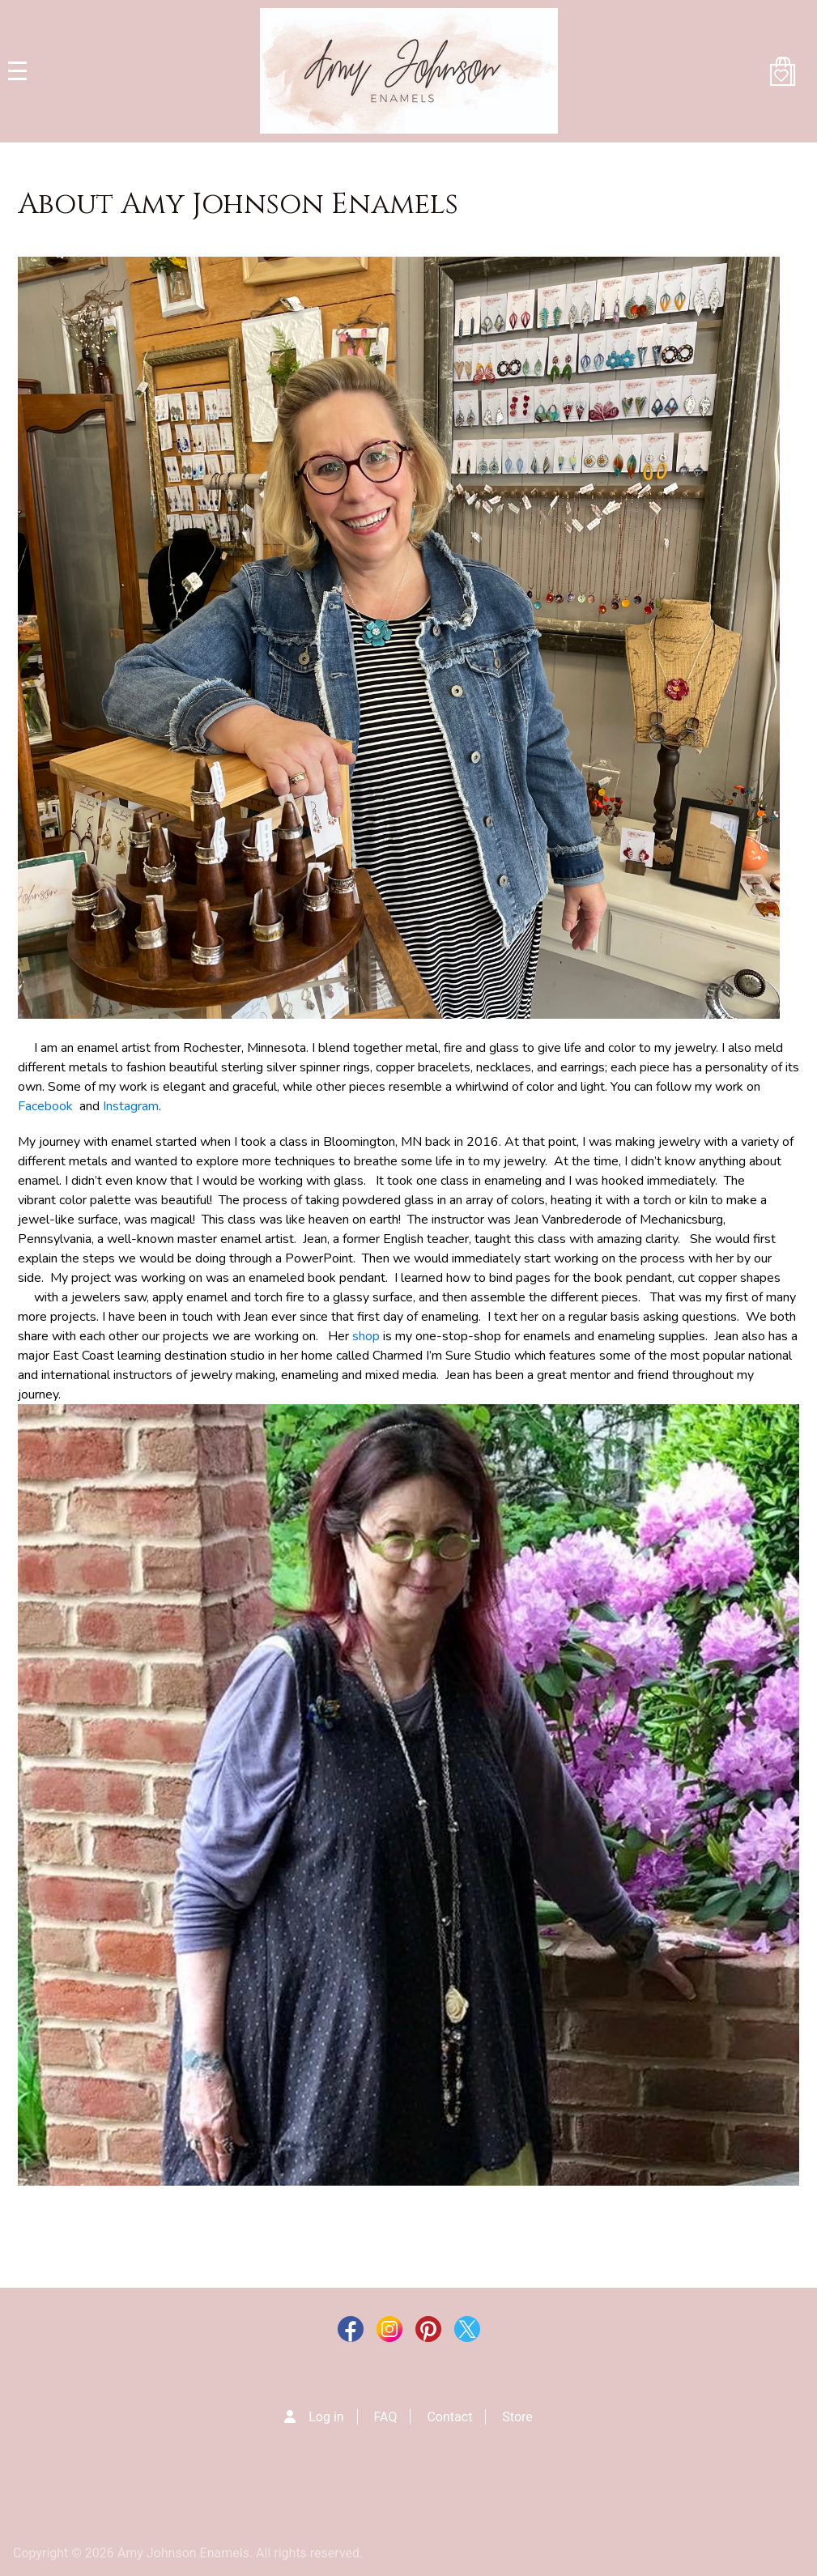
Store (517, 2417)
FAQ (386, 2417)
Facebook (48, 1106)
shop (366, 1336)
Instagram (131, 1106)
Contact (449, 2417)
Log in (326, 2417)
